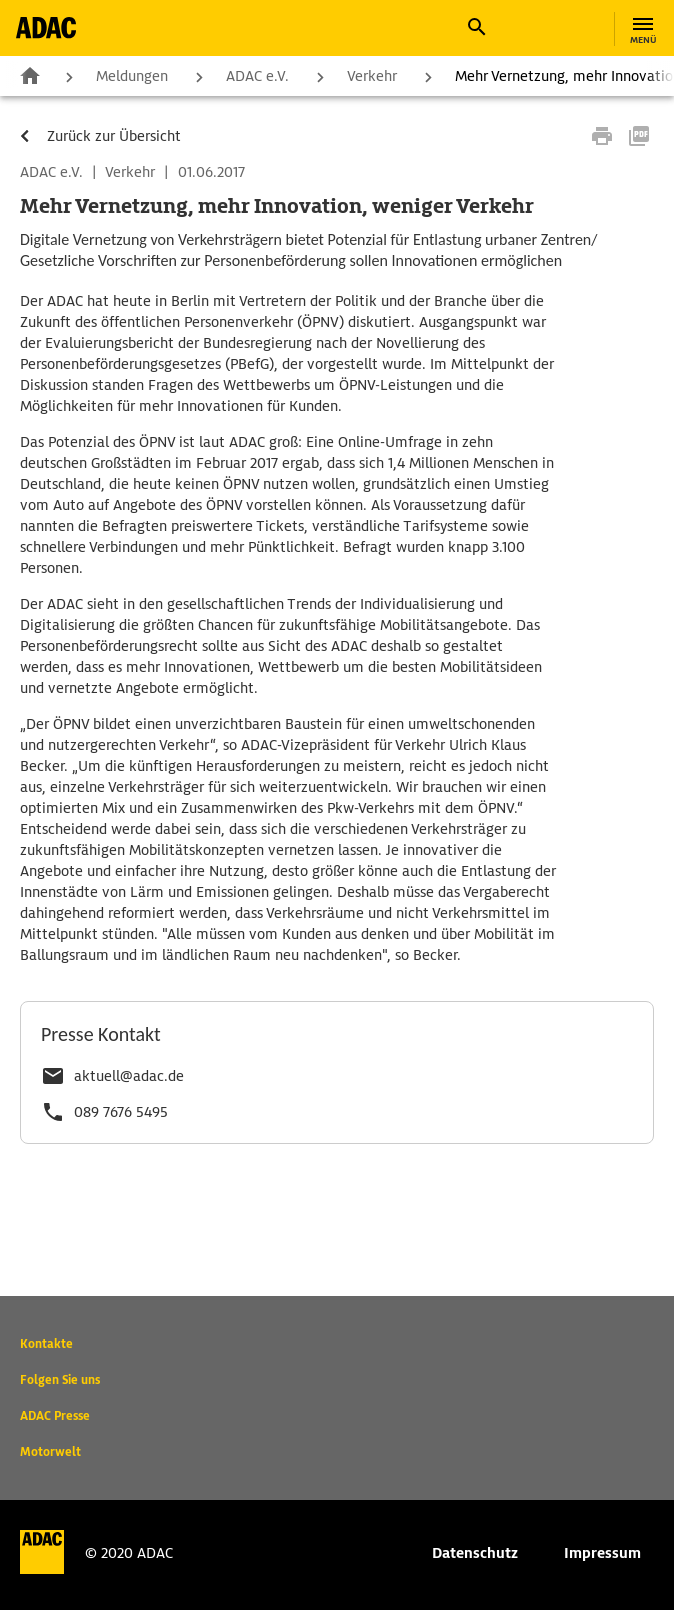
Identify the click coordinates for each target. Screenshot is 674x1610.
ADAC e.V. (257, 76)
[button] (476, 27)
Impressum (602, 1553)
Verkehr (372, 76)
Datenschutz (475, 1553)
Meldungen (132, 76)
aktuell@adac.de (129, 1076)
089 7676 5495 (121, 1112)
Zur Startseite (30, 75)
